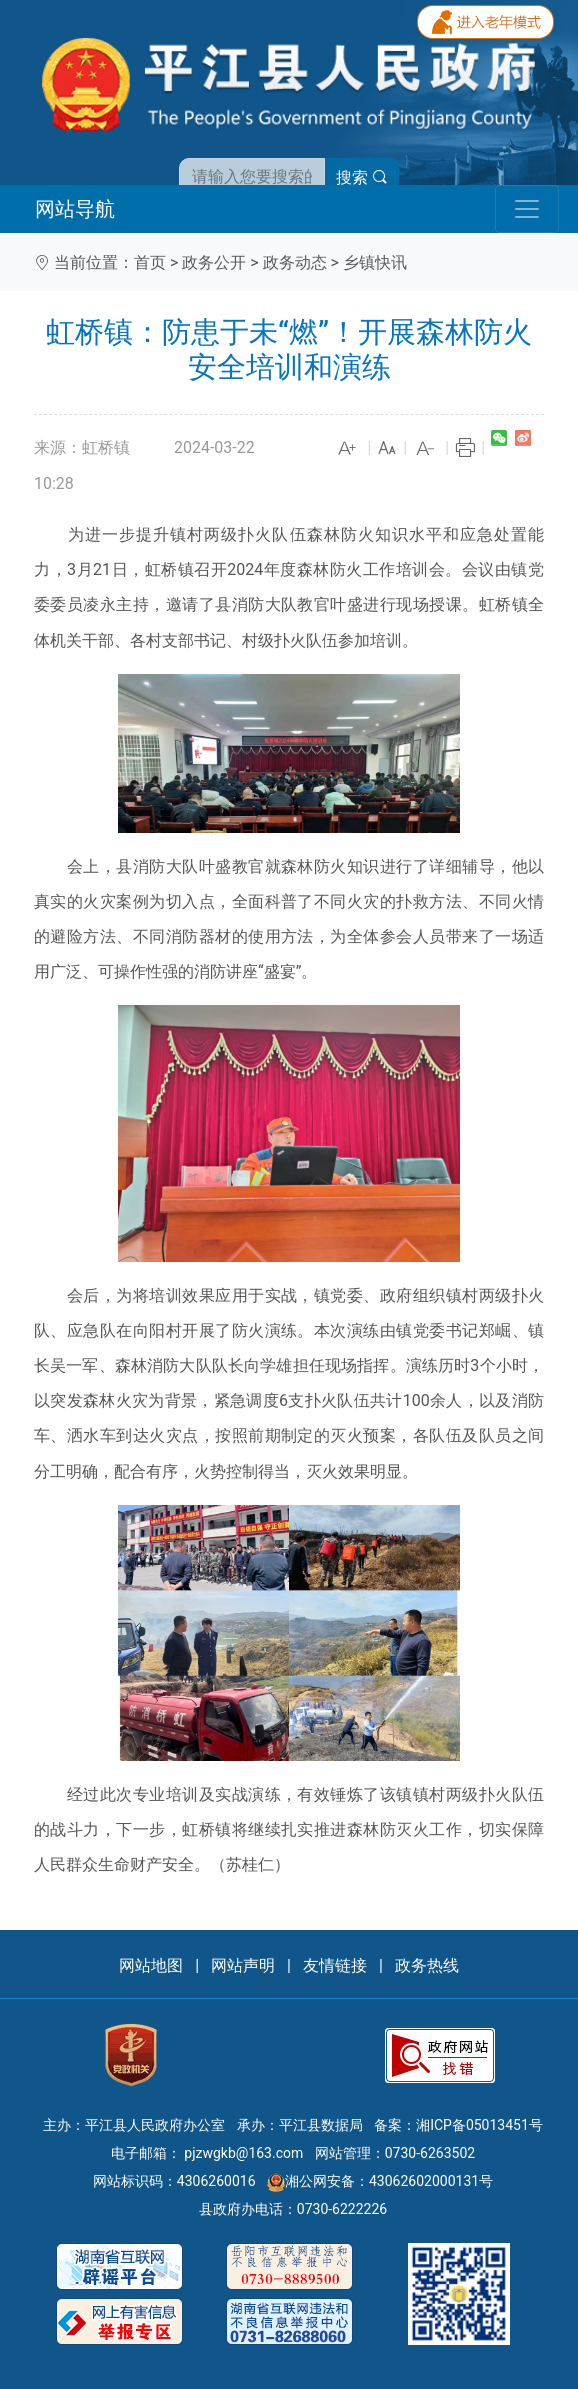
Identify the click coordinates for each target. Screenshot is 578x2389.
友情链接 (335, 1965)
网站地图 (151, 1965)
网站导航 (75, 209)
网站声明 (243, 1965)
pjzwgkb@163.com (243, 2153)
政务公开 (214, 262)
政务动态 (295, 262)
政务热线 (427, 1965)
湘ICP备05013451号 (479, 2125)
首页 (150, 262)
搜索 (362, 177)
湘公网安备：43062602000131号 (380, 2181)
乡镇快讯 (375, 262)
